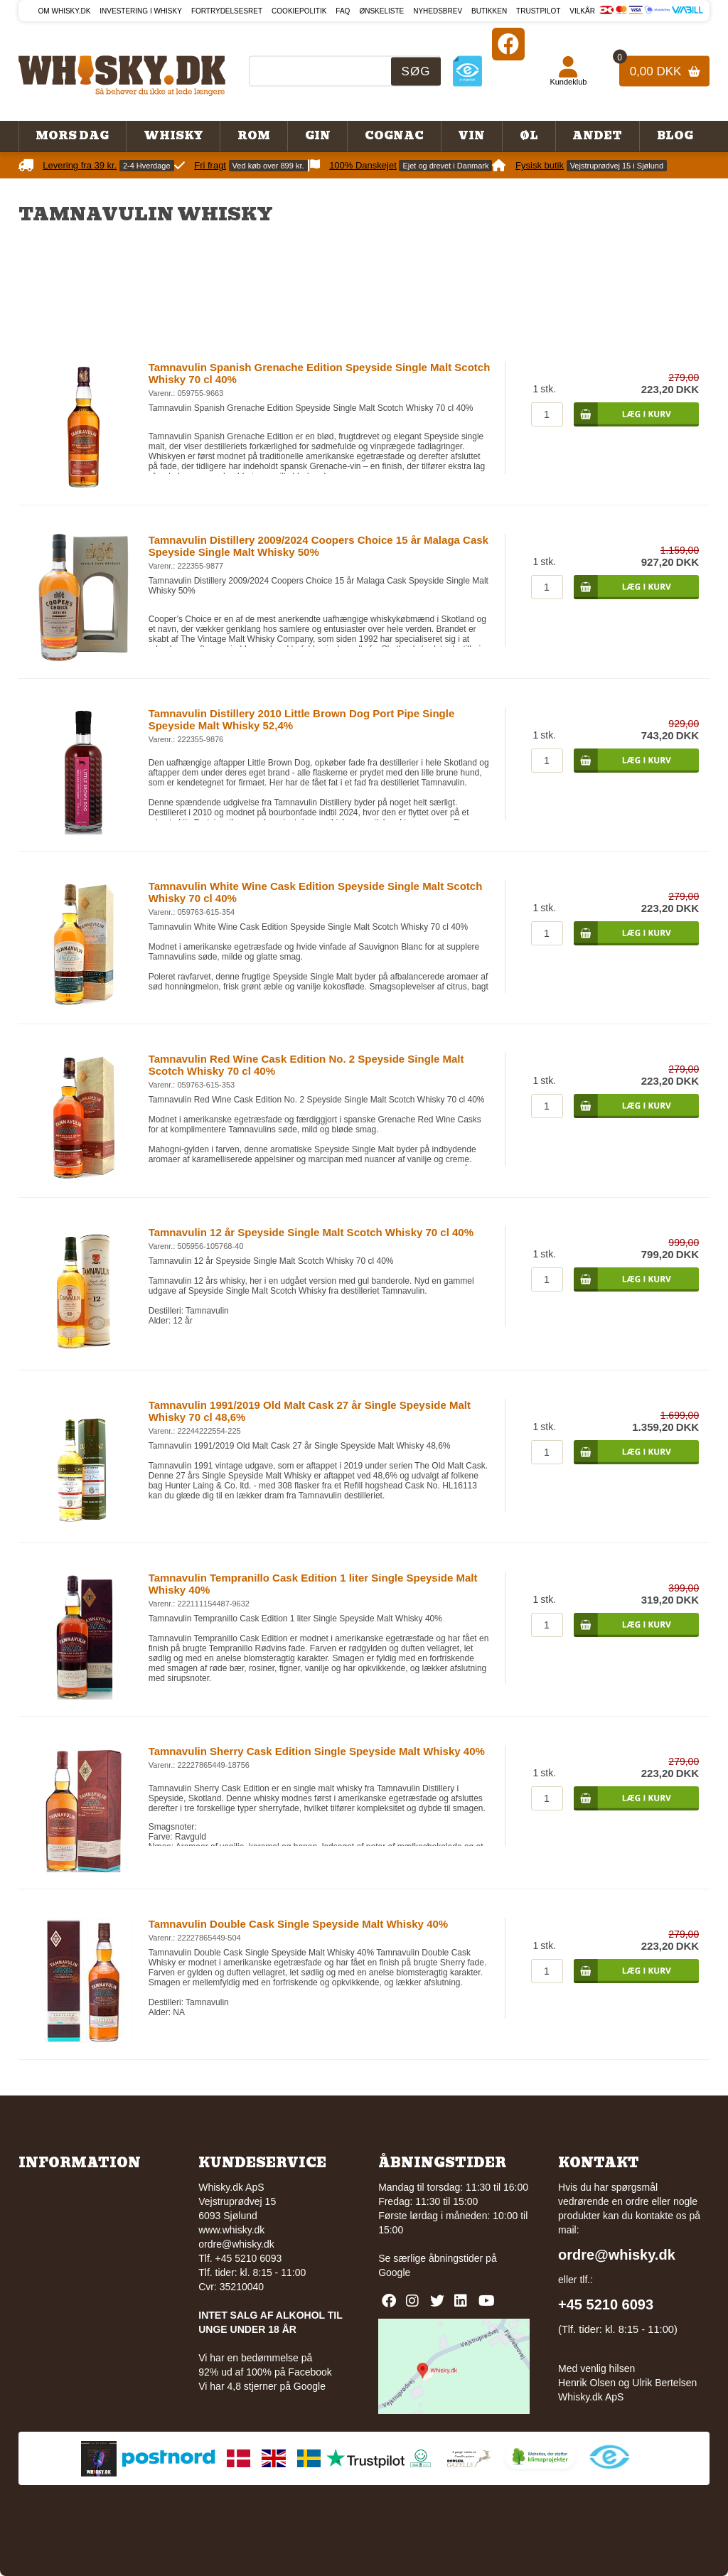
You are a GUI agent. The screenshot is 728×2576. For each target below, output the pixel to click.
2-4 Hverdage (147, 165)
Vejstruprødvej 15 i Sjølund (616, 165)
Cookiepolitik (299, 11)
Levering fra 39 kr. (80, 165)
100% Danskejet (363, 165)
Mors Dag (72, 135)
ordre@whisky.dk (236, 2244)
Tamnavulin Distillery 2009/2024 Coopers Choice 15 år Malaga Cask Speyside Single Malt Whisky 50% (318, 546)
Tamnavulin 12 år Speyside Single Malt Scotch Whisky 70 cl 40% (311, 1232)
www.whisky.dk (231, 2230)
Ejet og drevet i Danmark (445, 165)
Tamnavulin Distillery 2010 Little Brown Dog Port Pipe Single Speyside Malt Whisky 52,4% (302, 719)
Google (394, 2272)
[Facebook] (508, 44)
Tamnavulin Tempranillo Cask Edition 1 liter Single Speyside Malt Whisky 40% (313, 1584)
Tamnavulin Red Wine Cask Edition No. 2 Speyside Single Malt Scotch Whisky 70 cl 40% (306, 1065)
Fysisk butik (539, 165)
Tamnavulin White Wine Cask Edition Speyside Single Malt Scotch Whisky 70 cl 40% (316, 892)
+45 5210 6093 (605, 2304)
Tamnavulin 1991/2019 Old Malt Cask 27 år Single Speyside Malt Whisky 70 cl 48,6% (310, 1411)
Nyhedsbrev (437, 11)
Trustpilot (538, 11)
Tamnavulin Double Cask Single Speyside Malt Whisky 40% (299, 1924)
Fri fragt (210, 165)
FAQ (343, 11)
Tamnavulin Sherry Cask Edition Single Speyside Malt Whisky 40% (317, 1751)
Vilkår (582, 11)
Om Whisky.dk (64, 11)
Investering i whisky (141, 11)
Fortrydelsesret (226, 11)
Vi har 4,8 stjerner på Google (262, 2386)
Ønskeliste (381, 11)
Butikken (489, 11)
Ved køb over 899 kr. (268, 165)
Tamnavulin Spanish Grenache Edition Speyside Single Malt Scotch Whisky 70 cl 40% (320, 373)
